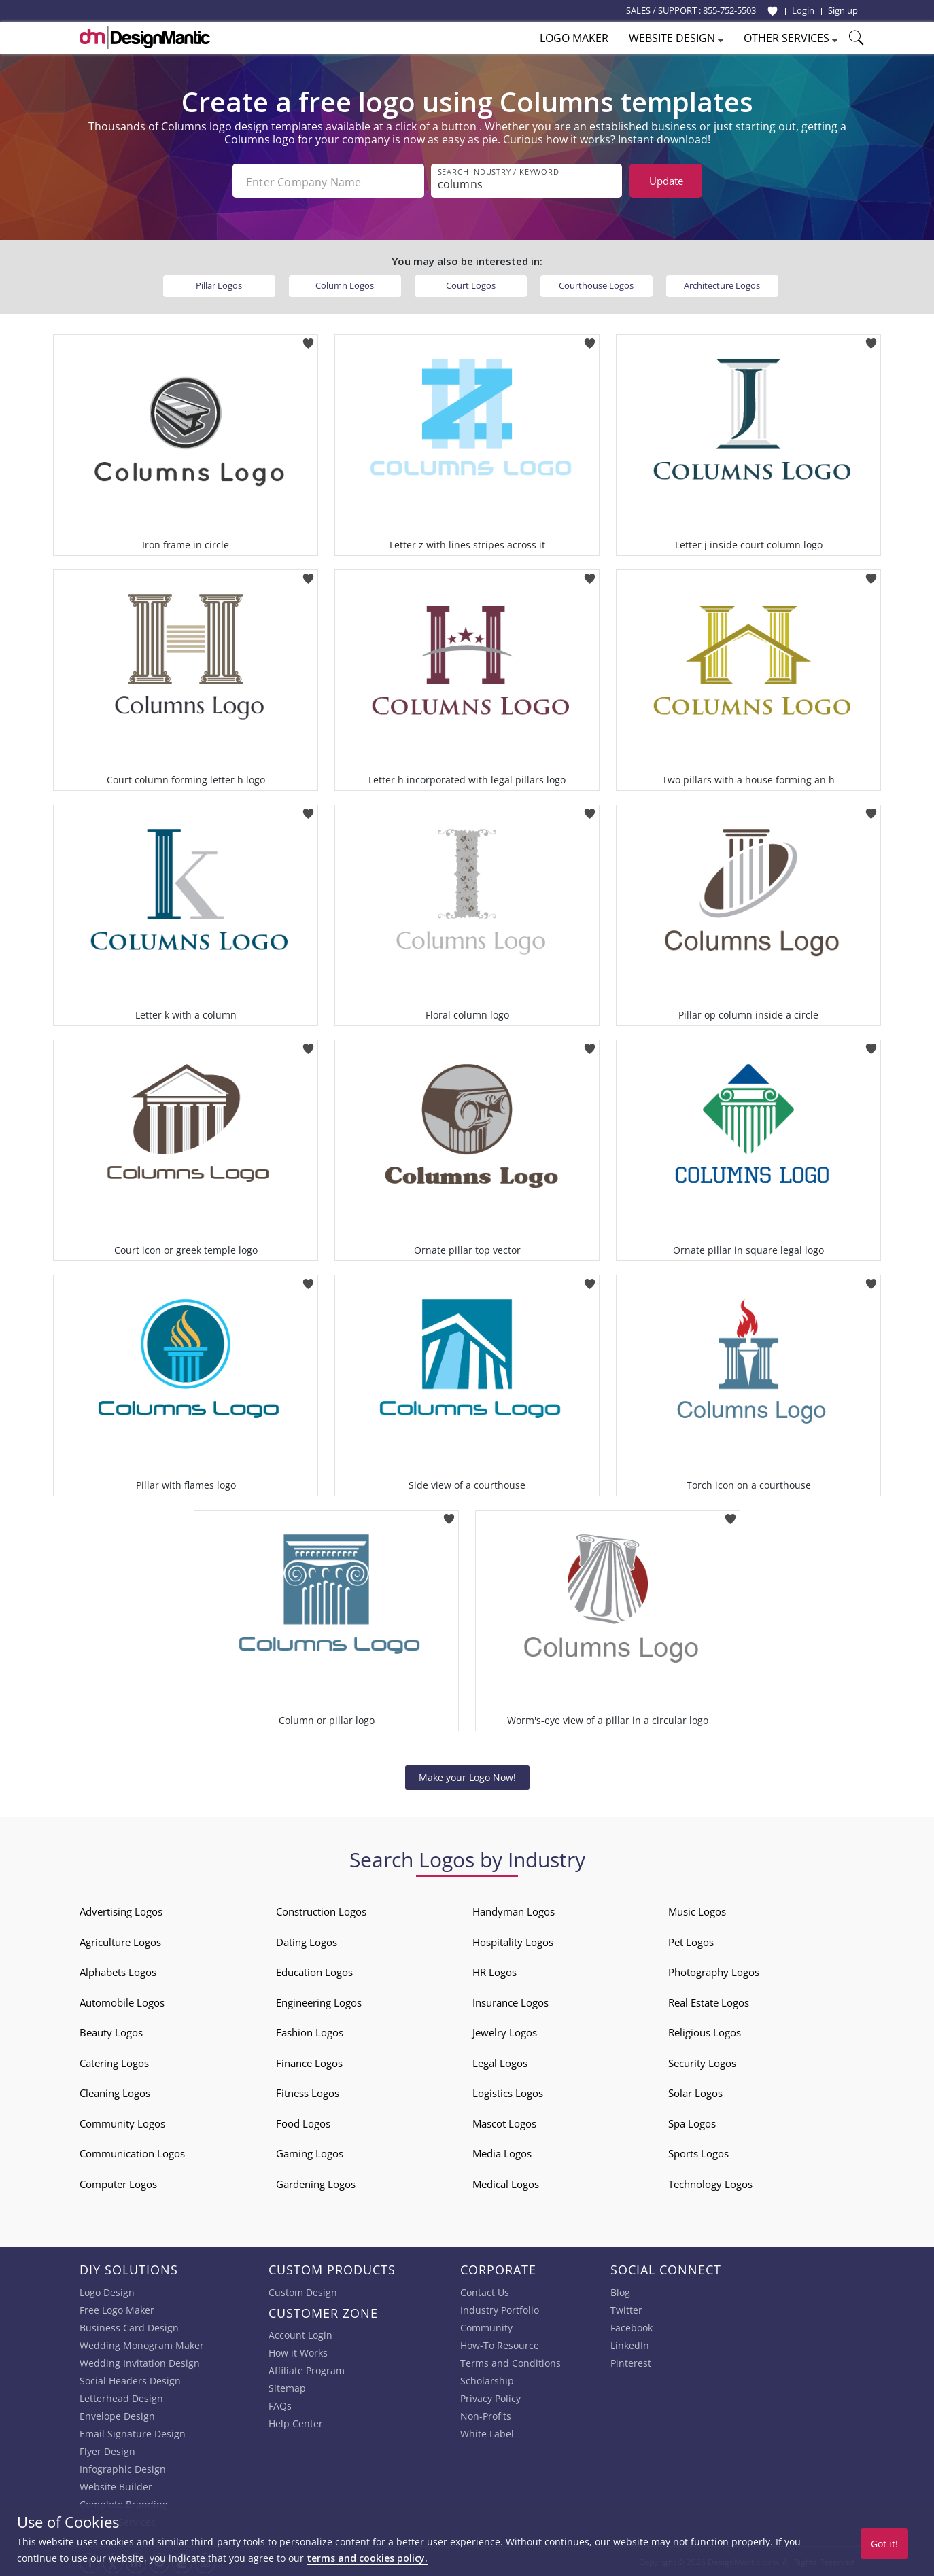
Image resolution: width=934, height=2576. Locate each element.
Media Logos (502, 2152)
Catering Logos (114, 2061)
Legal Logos (499, 2061)
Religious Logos (704, 2031)
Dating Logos (306, 1940)
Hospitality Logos (512, 1940)
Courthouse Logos (596, 284)
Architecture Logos (722, 284)
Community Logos (122, 2122)
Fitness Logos (307, 2091)
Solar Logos (695, 2091)
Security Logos (702, 2061)
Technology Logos (710, 2182)
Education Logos (314, 1970)
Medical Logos (505, 2182)
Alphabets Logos (118, 1970)
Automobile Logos (122, 2001)
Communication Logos (132, 2152)
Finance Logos (309, 2061)
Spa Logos (692, 2122)
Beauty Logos (111, 2031)
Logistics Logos (507, 2091)
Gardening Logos (316, 2182)
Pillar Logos (219, 284)
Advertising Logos (121, 1910)
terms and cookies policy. (367, 2558)
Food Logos (303, 2122)
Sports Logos (698, 2152)
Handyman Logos (513, 1910)
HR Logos (494, 1970)
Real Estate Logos (708, 2001)
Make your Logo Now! (467, 1775)
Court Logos (471, 284)
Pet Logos (691, 1940)
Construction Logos (321, 1910)
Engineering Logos (319, 2001)
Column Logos (344, 284)
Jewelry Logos (504, 2031)
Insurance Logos (510, 2001)
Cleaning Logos (115, 2091)
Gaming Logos (309, 2152)
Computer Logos (118, 2182)
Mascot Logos (504, 2122)
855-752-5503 (729, 10)
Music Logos (697, 1910)
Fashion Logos (309, 2031)
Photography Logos (713, 1970)
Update (666, 181)
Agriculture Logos (120, 1940)
